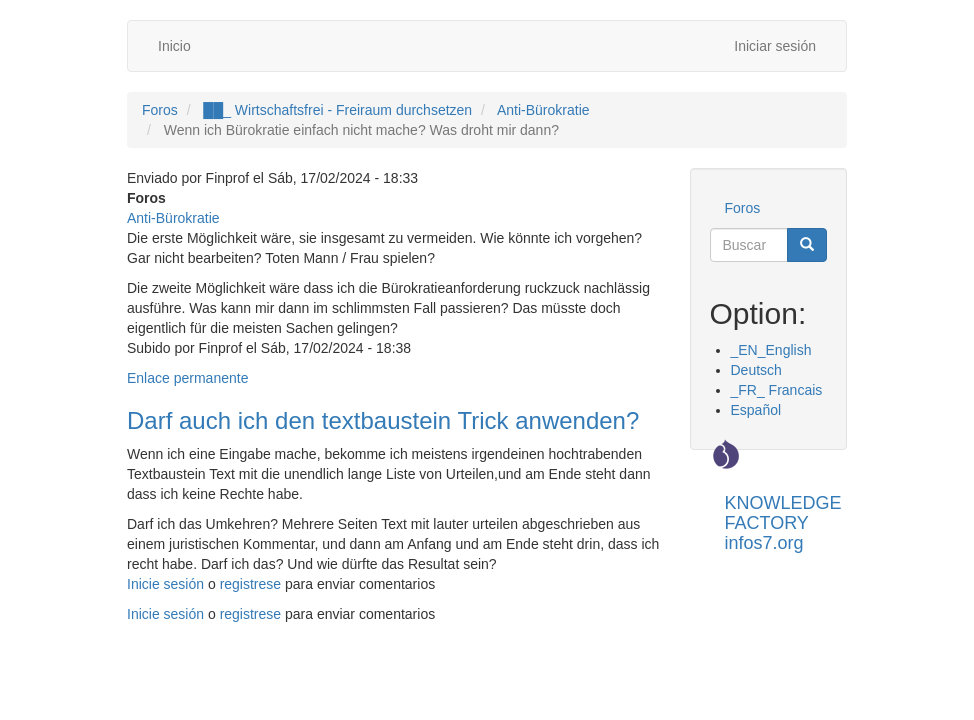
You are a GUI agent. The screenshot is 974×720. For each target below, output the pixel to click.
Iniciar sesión (775, 46)
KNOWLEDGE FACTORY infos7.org (783, 510)
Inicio (174, 46)
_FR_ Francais (777, 390)
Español (756, 410)
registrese (250, 584)
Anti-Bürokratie (543, 110)
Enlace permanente (187, 378)
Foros (160, 110)
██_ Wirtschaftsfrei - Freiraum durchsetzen (337, 110)
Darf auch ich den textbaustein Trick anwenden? (383, 420)
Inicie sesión (165, 584)
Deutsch (756, 370)
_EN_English (771, 350)
